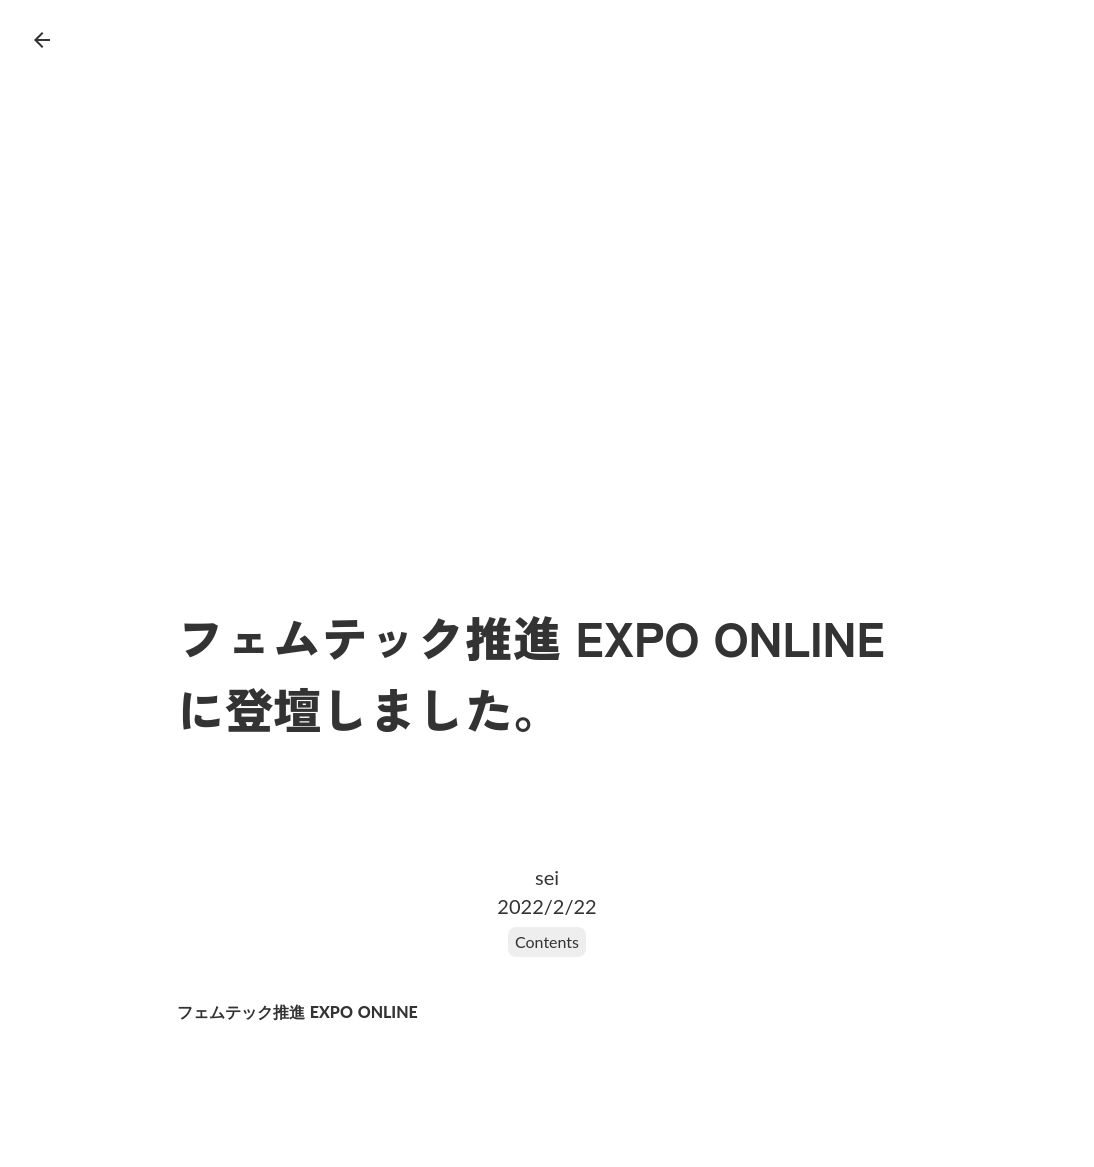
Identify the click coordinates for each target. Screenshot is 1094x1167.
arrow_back (42, 40)
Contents (547, 941)
